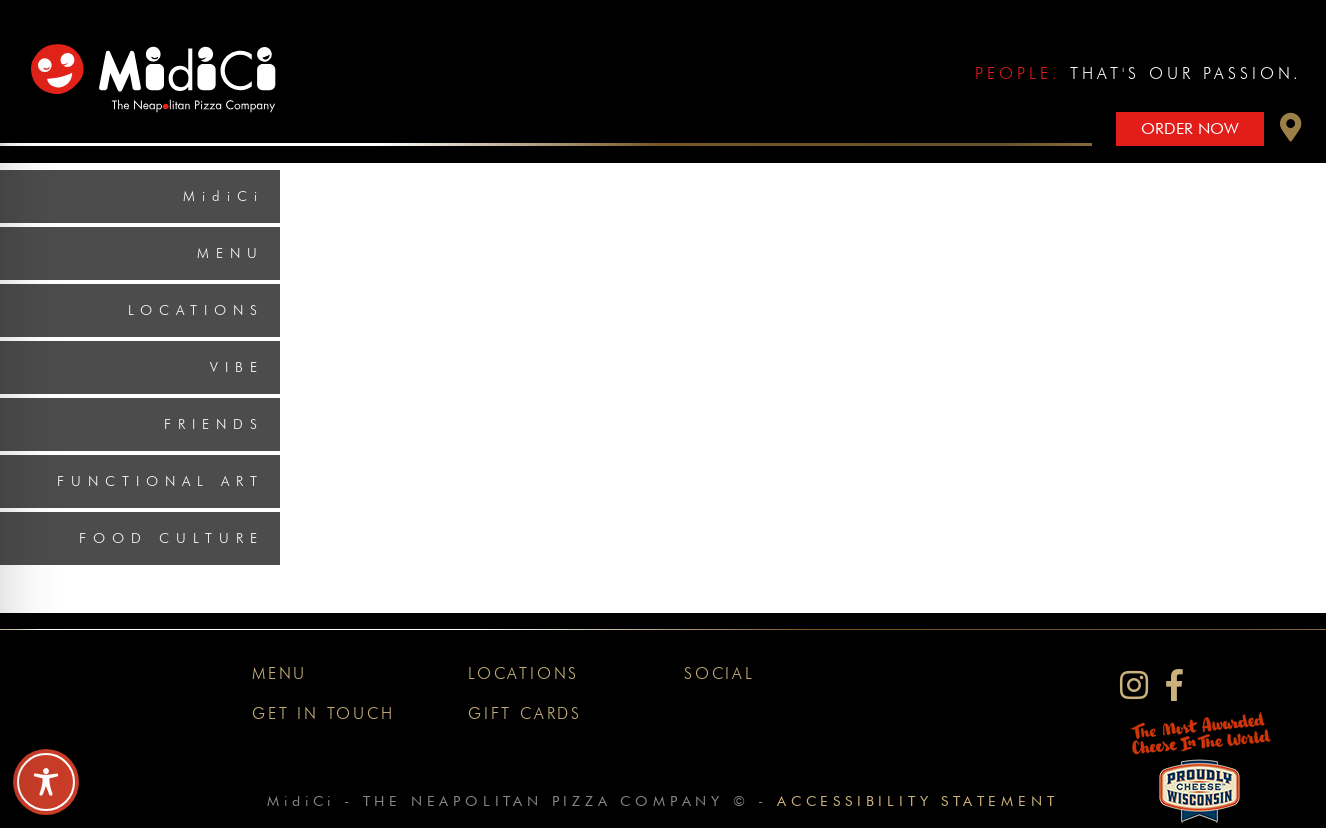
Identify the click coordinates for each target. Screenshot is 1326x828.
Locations (196, 310)
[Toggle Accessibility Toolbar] (46, 782)
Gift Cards (525, 713)
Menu (230, 253)
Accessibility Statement (917, 800)
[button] (1291, 132)
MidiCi (223, 196)
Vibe (237, 367)
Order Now (1190, 128)
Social (719, 673)
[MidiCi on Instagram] (1134, 685)
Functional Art (160, 481)
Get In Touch (323, 713)
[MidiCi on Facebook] (1174, 685)
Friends (214, 424)
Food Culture (171, 538)
